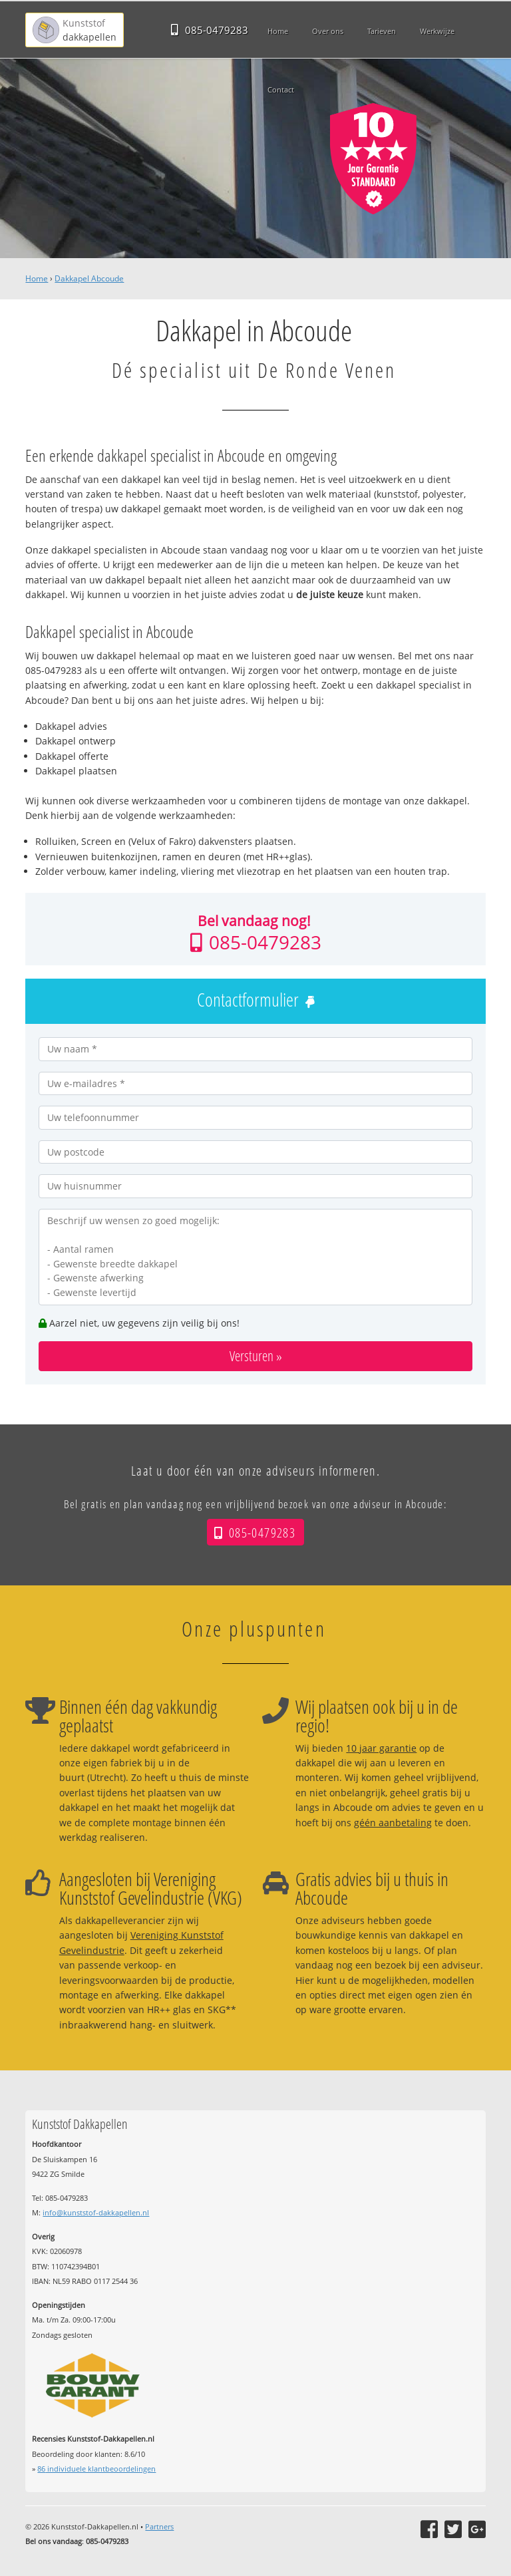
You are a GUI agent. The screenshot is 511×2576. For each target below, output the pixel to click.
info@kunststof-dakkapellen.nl (96, 2212)
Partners (159, 2526)
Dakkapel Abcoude (89, 278)
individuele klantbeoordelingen (96, 2469)
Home (36, 278)
